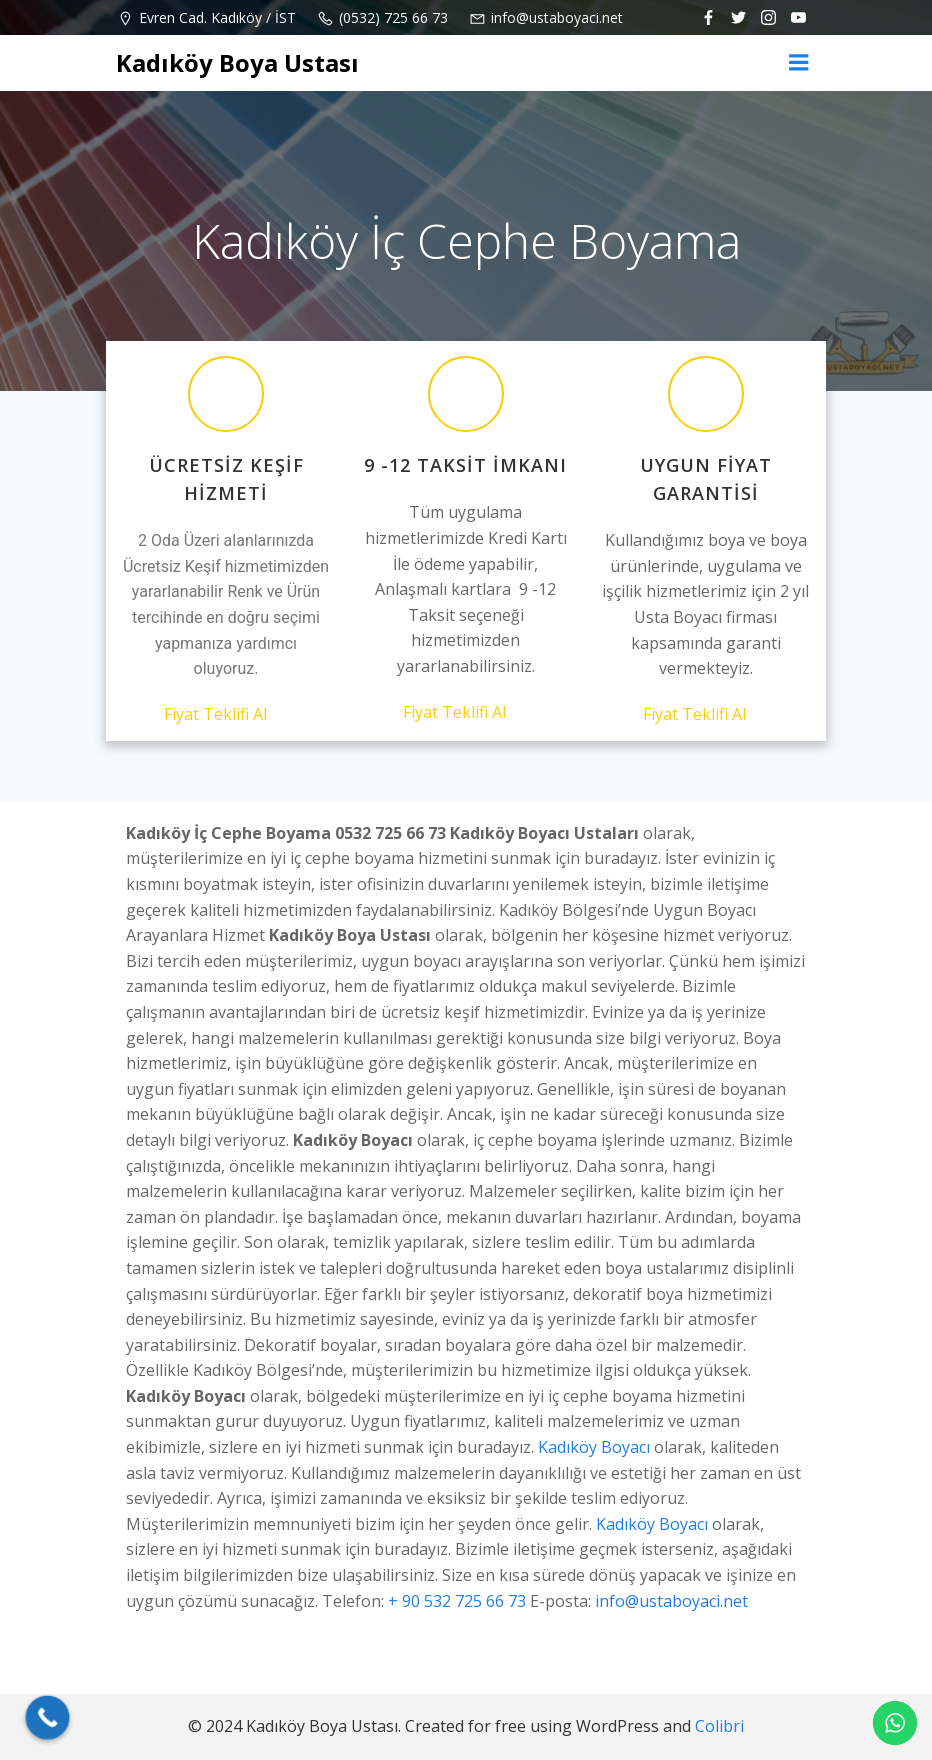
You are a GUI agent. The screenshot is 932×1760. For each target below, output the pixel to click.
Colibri (719, 1726)
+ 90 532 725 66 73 (457, 1601)
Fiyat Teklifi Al (226, 714)
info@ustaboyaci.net (671, 1601)
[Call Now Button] (48, 1718)
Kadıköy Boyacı (594, 1447)
